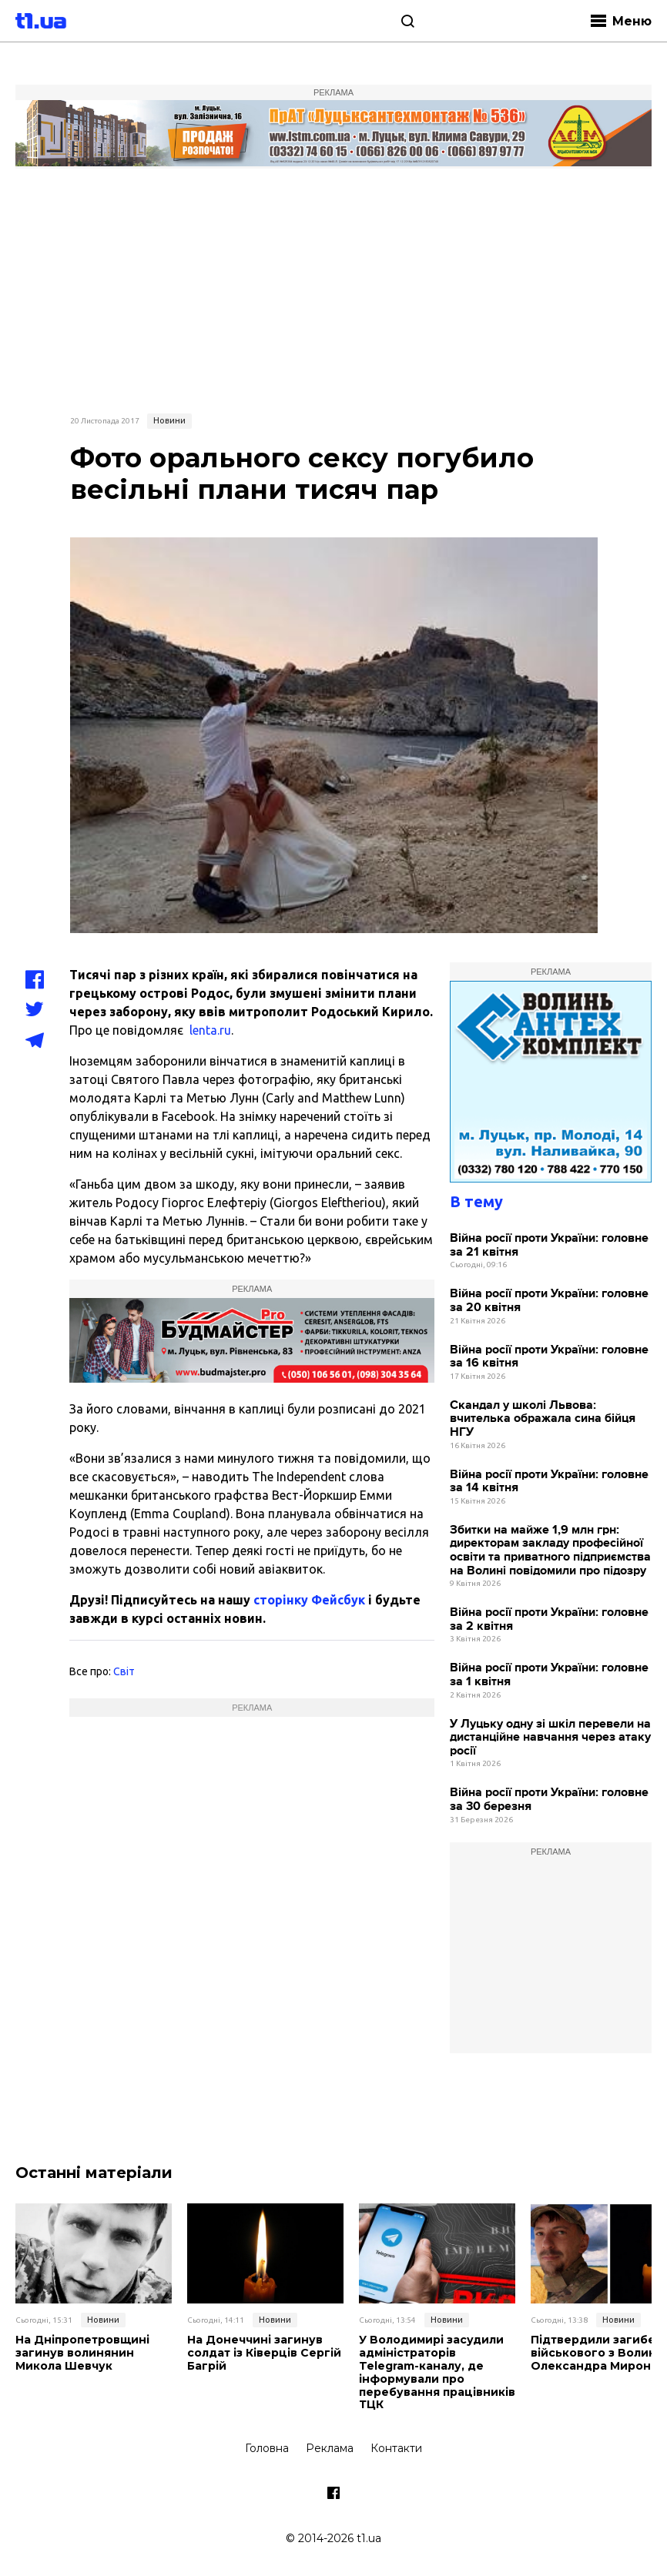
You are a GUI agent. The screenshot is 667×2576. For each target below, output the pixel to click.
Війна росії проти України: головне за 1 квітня (549, 1674)
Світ (124, 1671)
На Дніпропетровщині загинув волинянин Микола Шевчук (82, 2352)
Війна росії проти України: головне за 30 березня (549, 1799)
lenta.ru (210, 1030)
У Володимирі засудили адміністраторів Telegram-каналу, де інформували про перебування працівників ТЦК (436, 2372)
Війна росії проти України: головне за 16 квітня (549, 1356)
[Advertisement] (333, 288)
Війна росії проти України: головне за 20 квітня (549, 1300)
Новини (169, 420)
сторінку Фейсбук (309, 1600)
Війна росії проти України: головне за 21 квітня (549, 1245)
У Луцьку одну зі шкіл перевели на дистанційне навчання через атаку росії (550, 1738)
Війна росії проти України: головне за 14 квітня (549, 1481)
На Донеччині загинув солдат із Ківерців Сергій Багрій (263, 2352)
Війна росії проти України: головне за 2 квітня (549, 1619)
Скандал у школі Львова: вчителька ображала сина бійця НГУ (542, 1419)
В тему (476, 1201)
